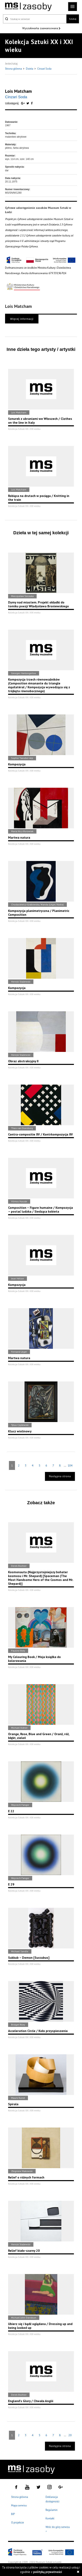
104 (70, 1465)
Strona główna (13, 68)
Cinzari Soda (44, 68)
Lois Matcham (18, 91)
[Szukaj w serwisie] (34, 18)
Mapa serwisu (19, 2505)
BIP (13, 2514)
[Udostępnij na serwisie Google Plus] (23, 103)
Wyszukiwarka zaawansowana (40, 28)
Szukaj (72, 18)
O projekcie (17, 2522)
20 (70, 2435)
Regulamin (52, 2510)
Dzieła (30, 68)
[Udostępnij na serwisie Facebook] (32, 103)
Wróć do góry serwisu (58, 2529)
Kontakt (50, 2518)
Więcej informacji (21, 318)
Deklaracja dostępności (52, 2499)
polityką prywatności (47, 2572)
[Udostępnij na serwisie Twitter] (28, 103)
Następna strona (60, 1476)
